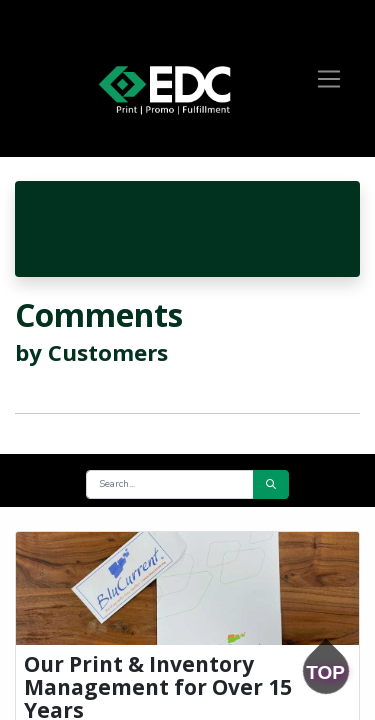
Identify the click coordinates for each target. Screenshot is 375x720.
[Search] (271, 484)
